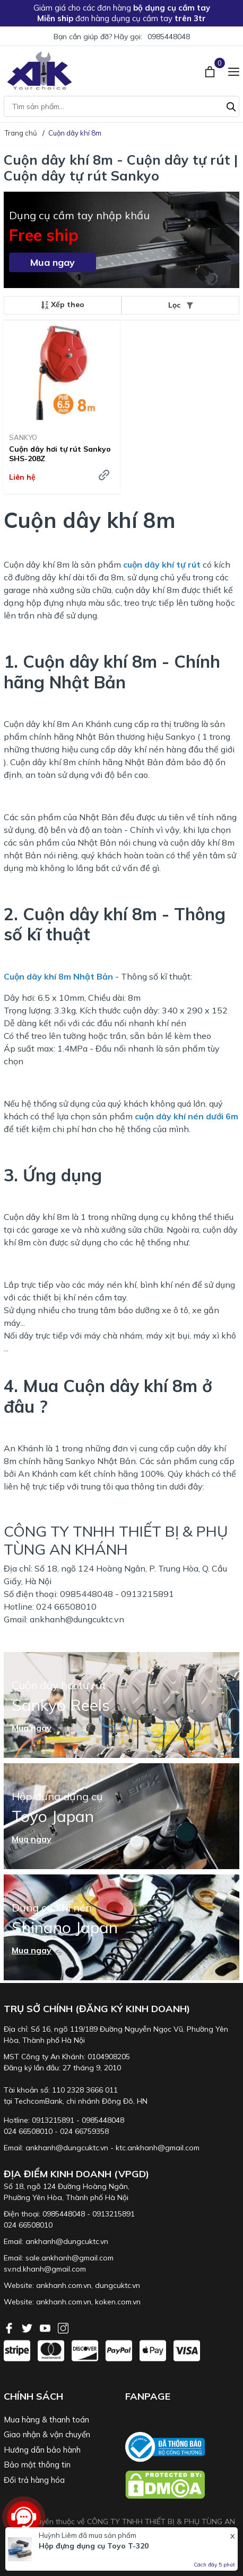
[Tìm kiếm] (231, 105)
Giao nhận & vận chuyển (47, 2434)
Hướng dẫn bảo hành (42, 2450)
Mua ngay (52, 262)
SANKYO (23, 437)
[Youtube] (46, 2327)
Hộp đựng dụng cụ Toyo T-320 (94, 2546)
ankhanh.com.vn (63, 2285)
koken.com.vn (118, 2301)
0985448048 (168, 36)
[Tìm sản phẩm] (121, 106)
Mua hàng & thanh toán (46, 2420)
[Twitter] (28, 2327)
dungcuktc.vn (117, 2285)
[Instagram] (63, 2327)
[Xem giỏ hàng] (211, 70)
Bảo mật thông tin (37, 2465)
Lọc (180, 305)
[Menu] (233, 70)
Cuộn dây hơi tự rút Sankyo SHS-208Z (60, 453)
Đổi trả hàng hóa (34, 2480)
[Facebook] (10, 2327)
